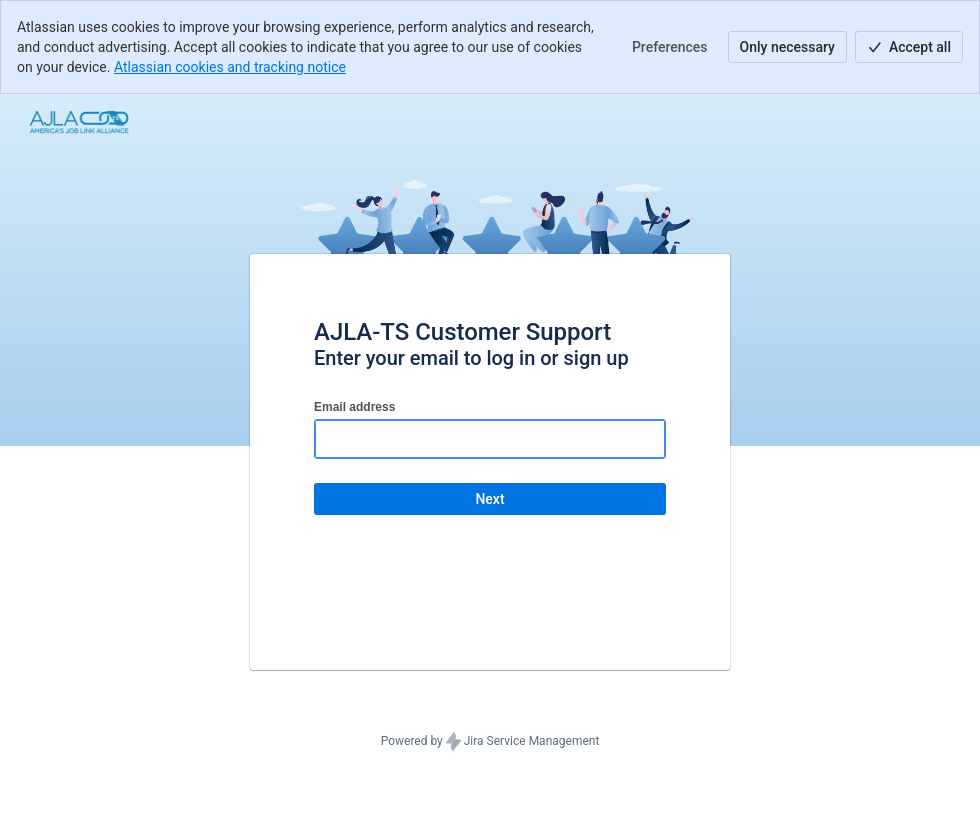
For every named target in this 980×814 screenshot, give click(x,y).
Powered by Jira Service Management (490, 742)
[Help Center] (79, 122)
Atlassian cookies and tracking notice (230, 67)
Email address (354, 407)
